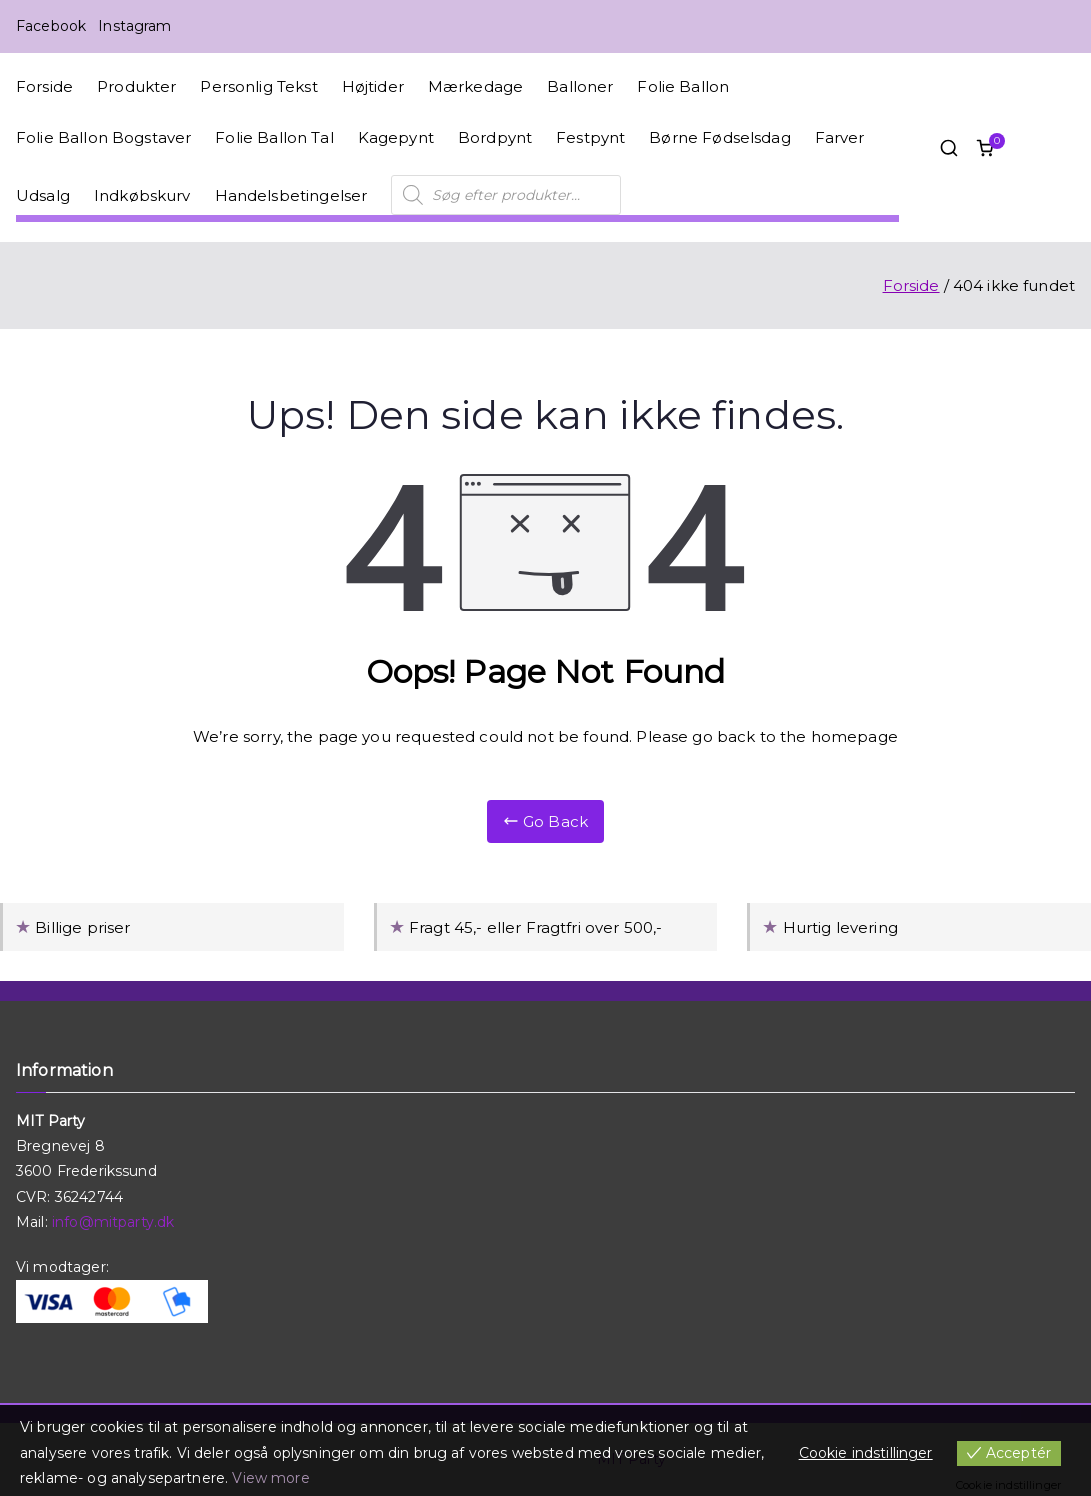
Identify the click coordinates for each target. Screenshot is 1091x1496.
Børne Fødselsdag (719, 137)
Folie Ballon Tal (274, 137)
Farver (840, 137)
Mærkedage (475, 86)
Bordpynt (495, 137)
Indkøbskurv (142, 195)
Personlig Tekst (258, 86)
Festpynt (590, 137)
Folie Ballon (683, 86)
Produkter (136, 86)
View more (270, 1478)
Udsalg (43, 195)
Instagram (134, 26)
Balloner (580, 86)
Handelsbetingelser (291, 195)
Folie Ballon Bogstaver (103, 137)
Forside (44, 86)
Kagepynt (396, 137)
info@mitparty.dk (113, 1222)
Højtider (373, 86)
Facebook (51, 26)
